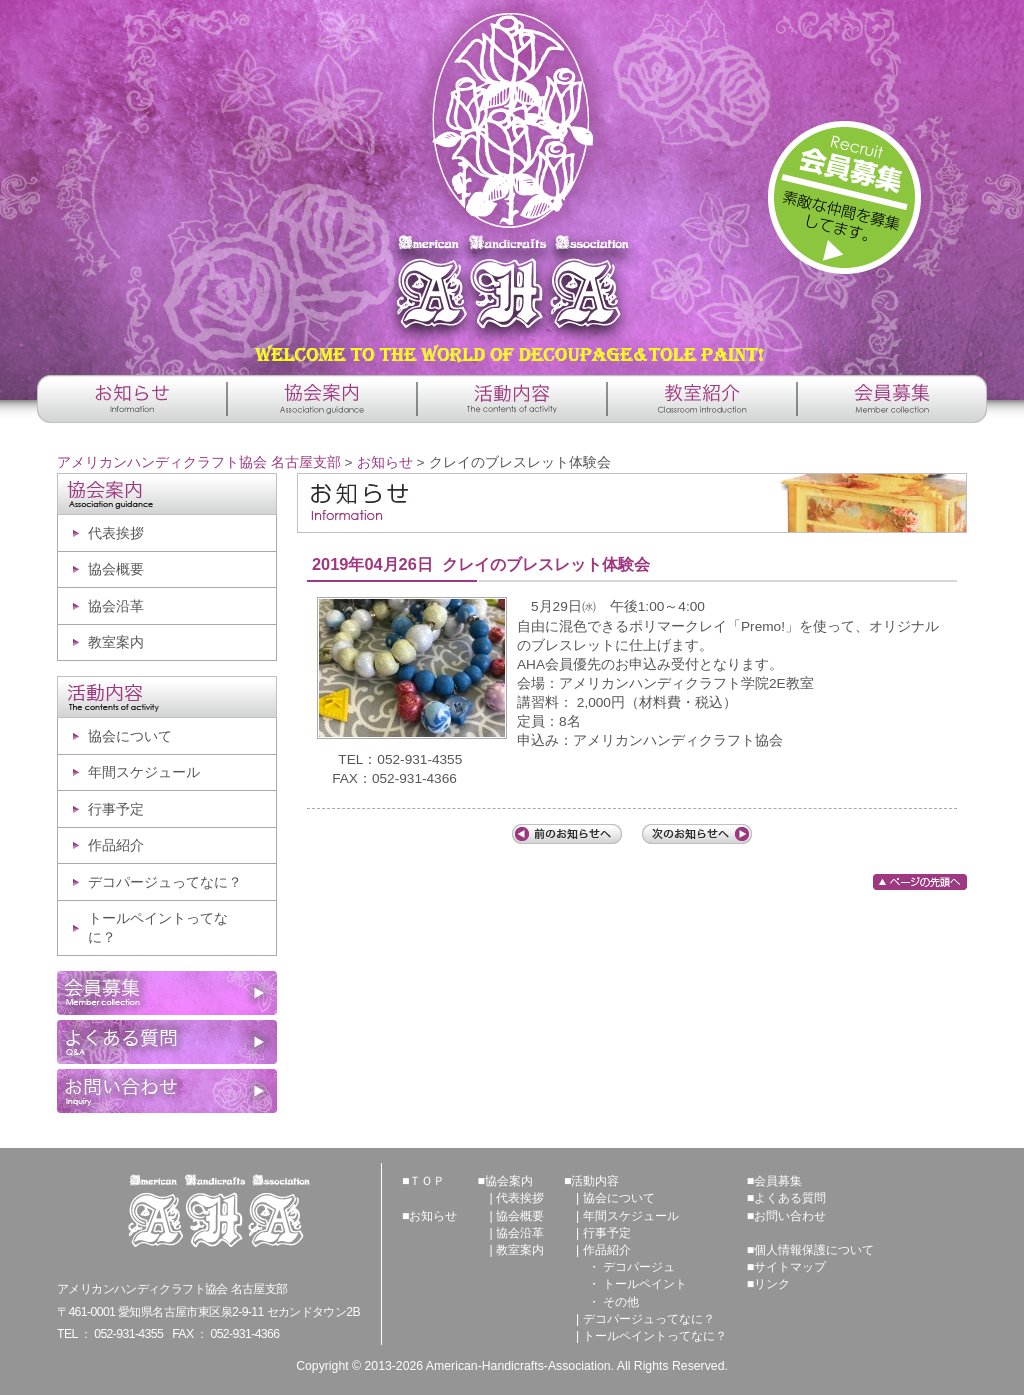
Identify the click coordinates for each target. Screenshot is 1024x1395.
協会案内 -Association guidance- (322, 399)
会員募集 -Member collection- (892, 399)
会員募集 (778, 1181)
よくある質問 (790, 1198)
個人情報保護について (814, 1250)
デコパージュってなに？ (165, 882)
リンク (772, 1284)
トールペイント (645, 1284)
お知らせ (385, 462)
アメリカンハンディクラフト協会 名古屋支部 (512, 180)
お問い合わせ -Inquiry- (167, 1091)
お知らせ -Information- (132, 399)
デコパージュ (639, 1267)
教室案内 (116, 642)
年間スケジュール (144, 772)
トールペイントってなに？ (158, 928)
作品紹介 (116, 845)
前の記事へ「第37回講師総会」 (567, 834)
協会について (130, 736)
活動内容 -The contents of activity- (512, 399)
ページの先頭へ (920, 882)
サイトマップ (790, 1267)
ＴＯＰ (427, 1181)
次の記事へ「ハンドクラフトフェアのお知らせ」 (697, 834)
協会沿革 (116, 606)
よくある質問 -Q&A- (167, 1042)
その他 (621, 1302)
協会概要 (116, 569)
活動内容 (595, 1181)
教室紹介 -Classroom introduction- (702, 399)
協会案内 (509, 1181)
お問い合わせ (790, 1216)
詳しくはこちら (844, 197)
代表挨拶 (116, 533)
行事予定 (116, 809)
